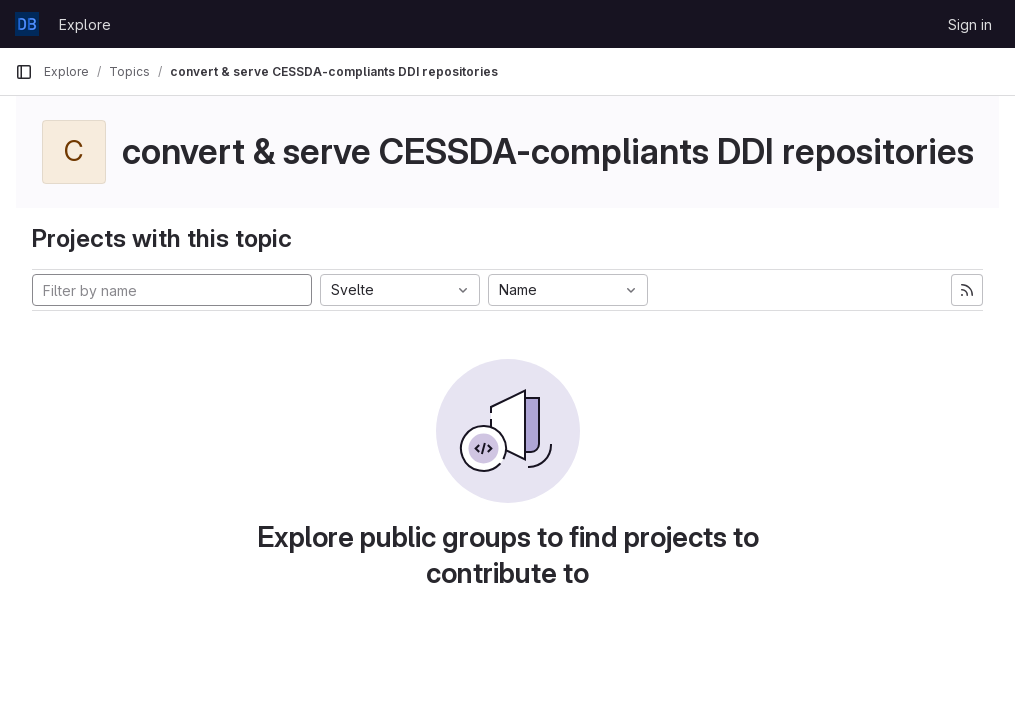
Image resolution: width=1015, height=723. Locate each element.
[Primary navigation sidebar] (24, 72)
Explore (85, 24)
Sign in (970, 24)
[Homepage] (27, 24)
